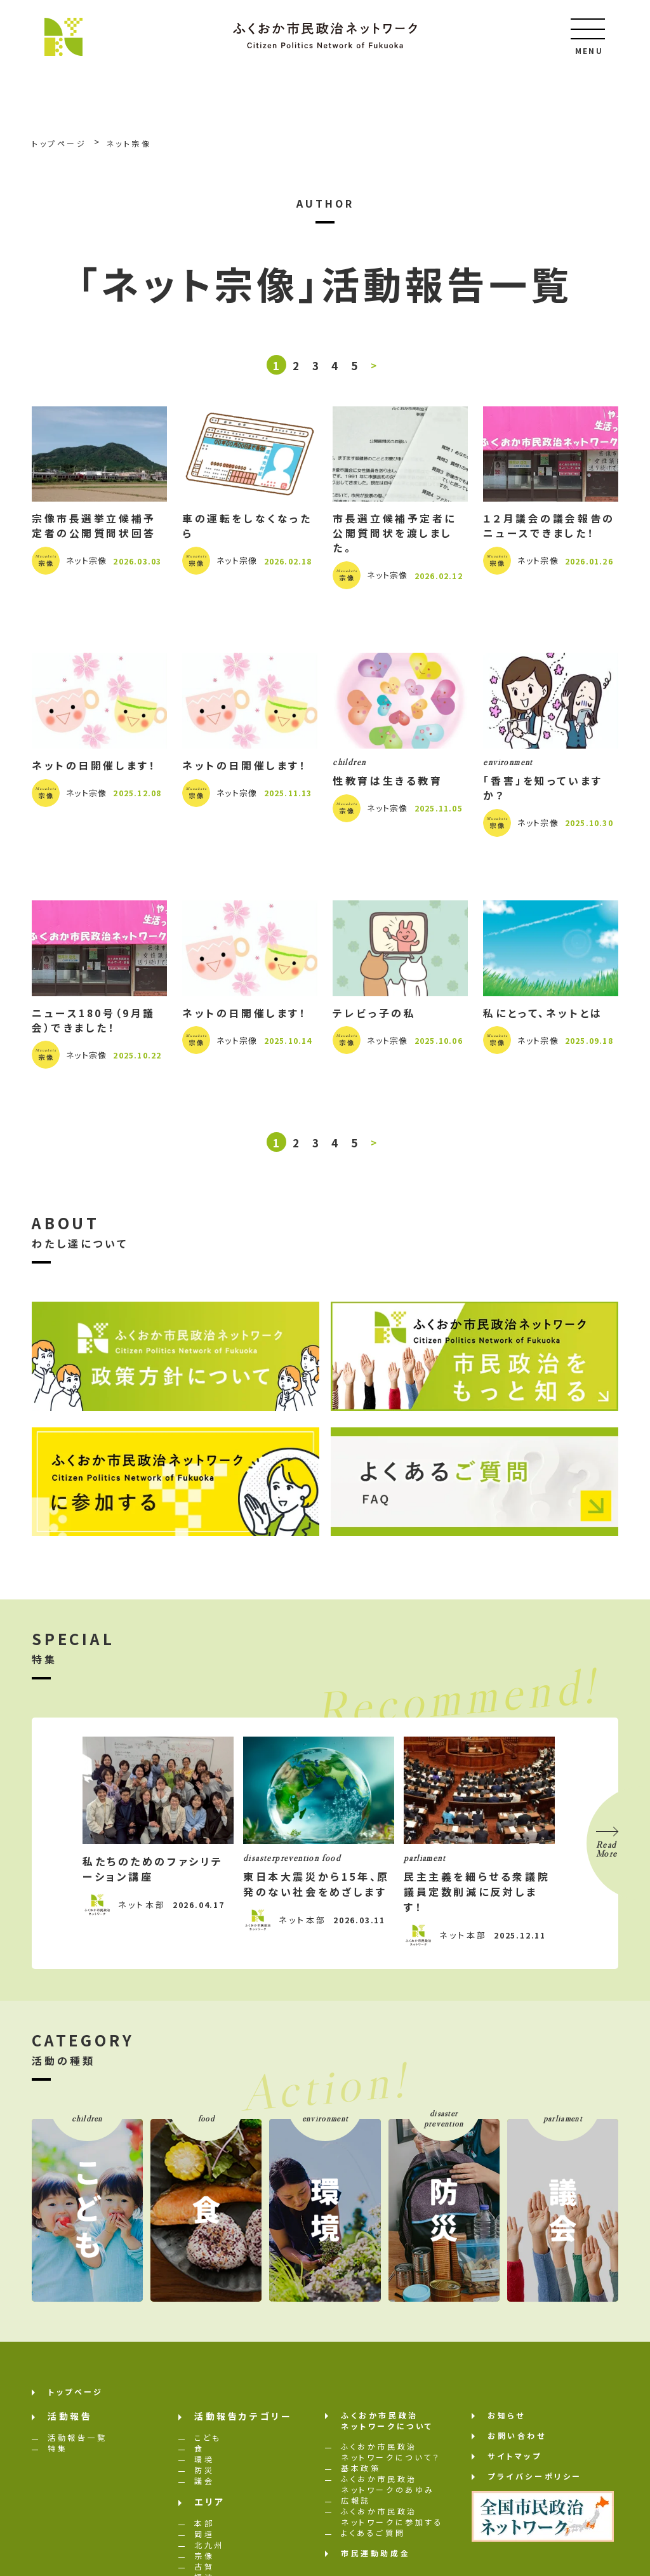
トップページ (75, 2397)
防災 (204, 2476)
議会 (204, 2486)
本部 (204, 2529)
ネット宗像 (86, 563)
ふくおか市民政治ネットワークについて (387, 2427)
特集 (57, 2454)
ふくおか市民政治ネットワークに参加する (392, 2522)
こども (208, 2443)
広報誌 (356, 2506)
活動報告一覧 (77, 2443)
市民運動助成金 (375, 2559)
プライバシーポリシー (535, 2482)
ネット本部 (142, 1911)
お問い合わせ (517, 2441)
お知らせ (506, 2421)
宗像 (204, 2561)
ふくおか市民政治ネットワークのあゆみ (388, 2490)
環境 (204, 2465)
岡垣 (204, 2540)
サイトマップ (515, 2462)
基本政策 (360, 2474)
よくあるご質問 (373, 2538)
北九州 (209, 2551)
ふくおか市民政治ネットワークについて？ (391, 2458)
